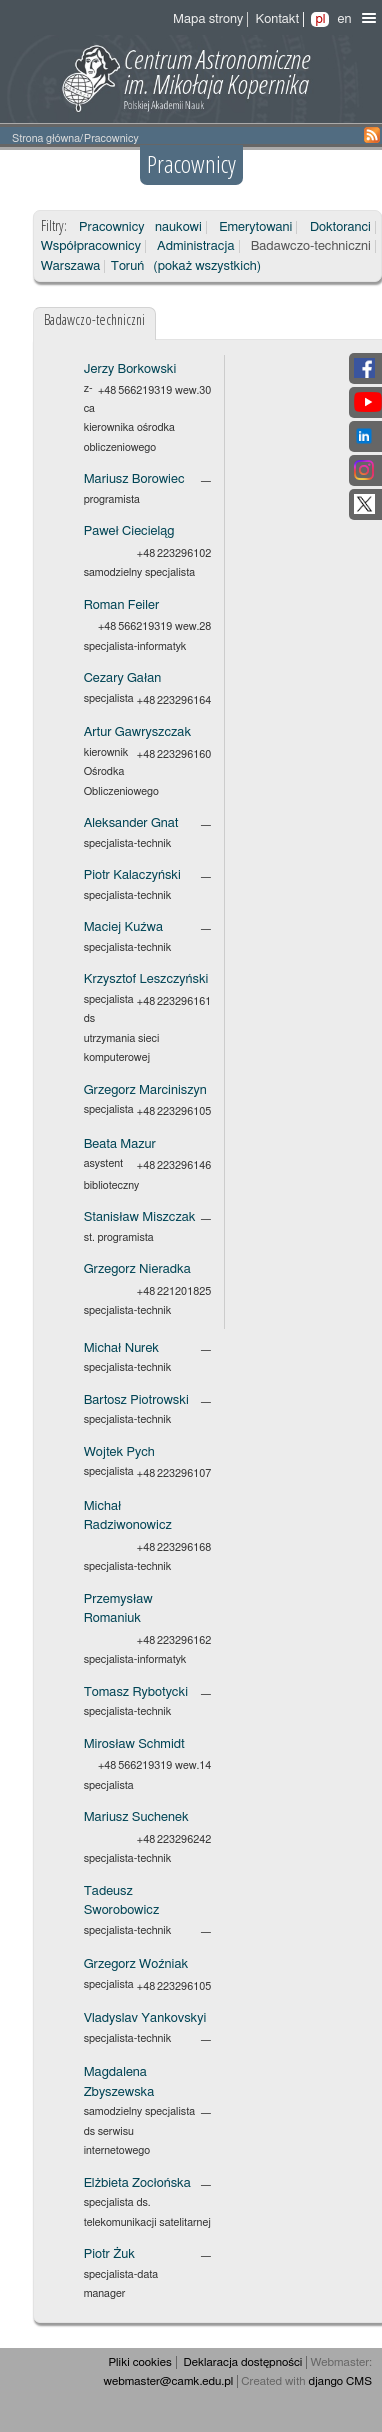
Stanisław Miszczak (140, 1217)
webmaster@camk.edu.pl (169, 2381)
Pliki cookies (139, 2362)
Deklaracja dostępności (243, 2362)
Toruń (127, 266)
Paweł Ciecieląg (129, 531)
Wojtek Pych (119, 1452)
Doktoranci (340, 227)
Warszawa (71, 266)
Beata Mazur (120, 1144)
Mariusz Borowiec (134, 479)
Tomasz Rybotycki (136, 1692)
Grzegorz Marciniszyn (145, 1090)
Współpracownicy (91, 246)
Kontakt (277, 19)
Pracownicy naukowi (140, 227)
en (344, 19)
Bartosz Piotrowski (136, 1400)
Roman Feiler (122, 605)
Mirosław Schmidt (134, 1744)
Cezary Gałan (123, 678)
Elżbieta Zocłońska (137, 2183)
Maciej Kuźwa (123, 927)
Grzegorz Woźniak (136, 1964)
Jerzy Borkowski (130, 369)
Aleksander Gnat (131, 823)
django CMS (340, 2381)
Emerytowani (255, 227)
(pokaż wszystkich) (207, 266)
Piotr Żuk (109, 2254)
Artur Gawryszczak (137, 732)
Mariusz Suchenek (136, 1817)
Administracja (195, 246)
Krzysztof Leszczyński (146, 979)
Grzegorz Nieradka (137, 1269)
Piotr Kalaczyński (132, 875)
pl (320, 19)
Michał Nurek (121, 1348)
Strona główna (46, 138)
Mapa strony (208, 19)
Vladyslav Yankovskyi (145, 2018)
